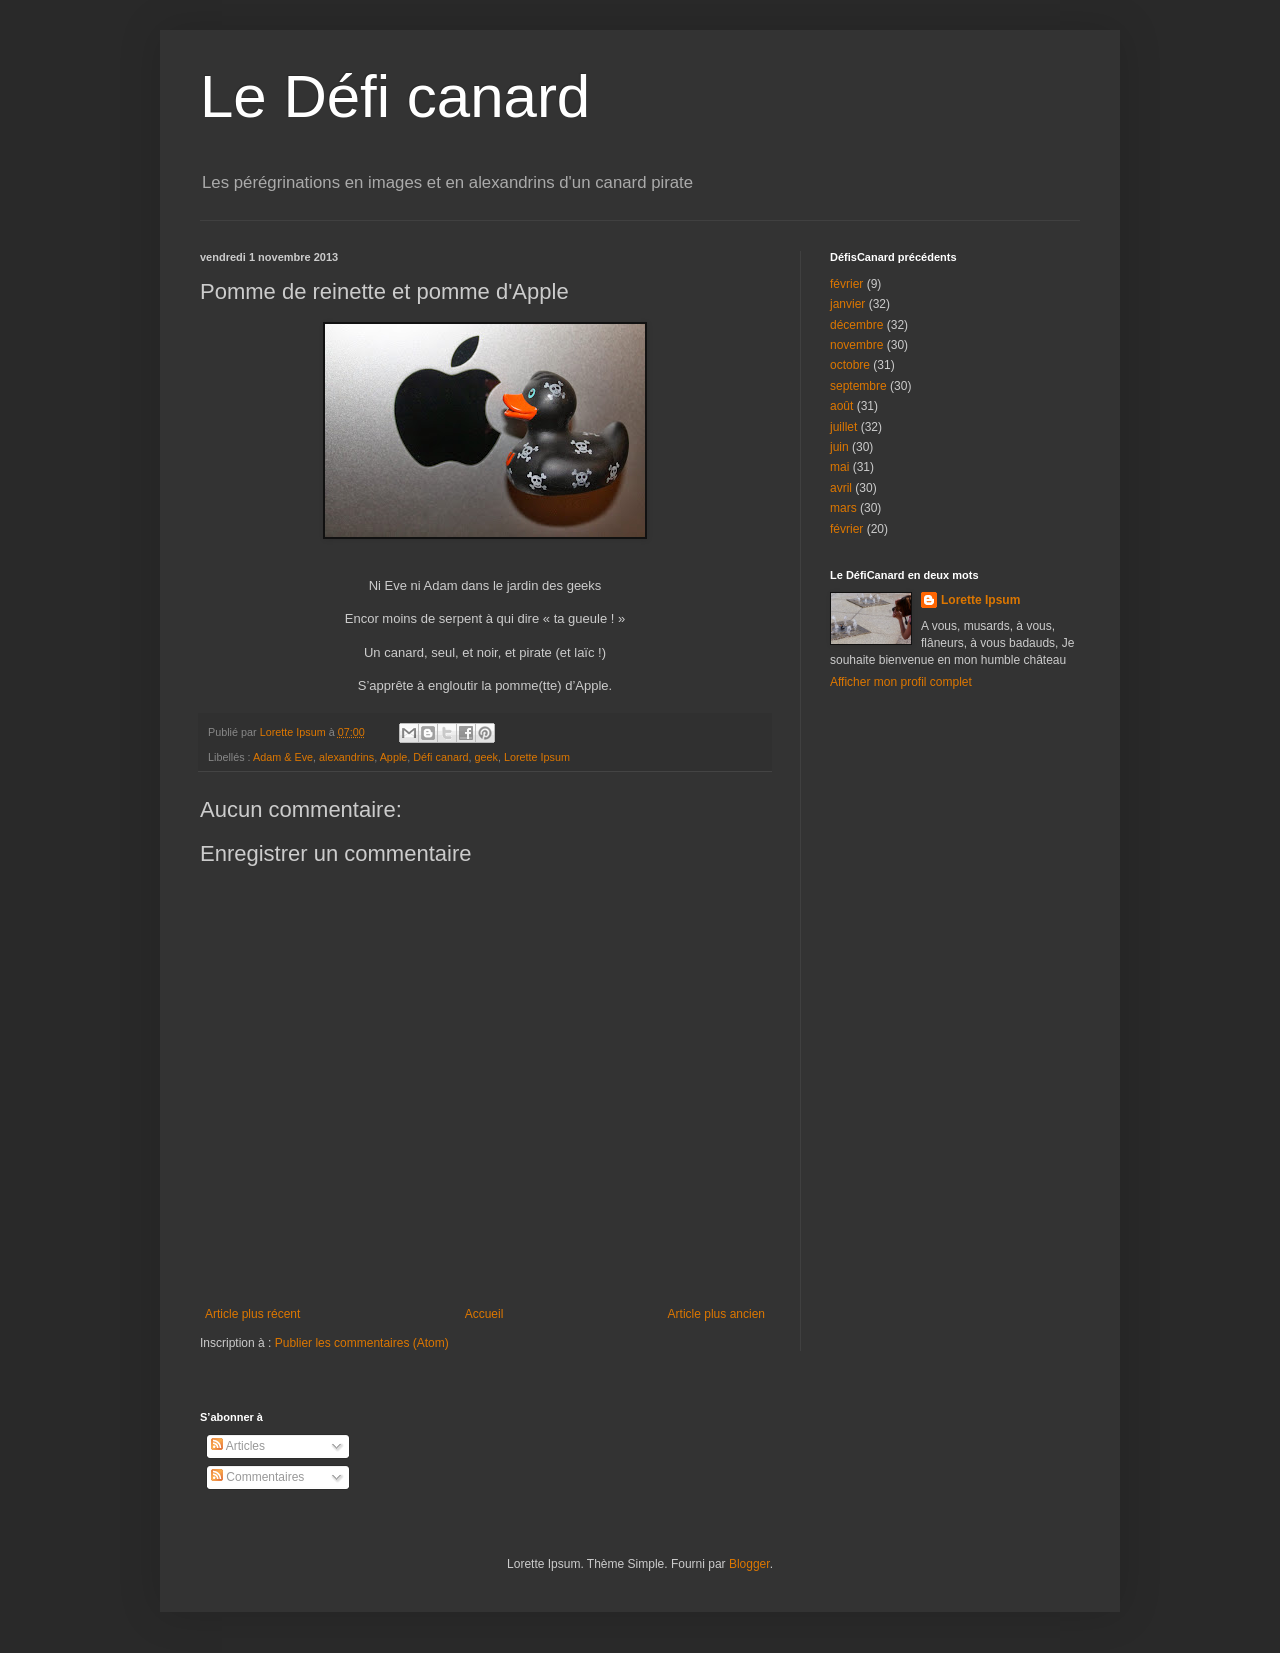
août (841, 406)
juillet (843, 427)
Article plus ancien (716, 1314)
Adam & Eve (283, 757)
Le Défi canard (395, 96)
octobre (850, 365)
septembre (858, 386)
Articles (238, 1446)
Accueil (484, 1314)
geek (486, 757)
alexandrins (346, 757)
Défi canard (440, 757)
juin (839, 447)
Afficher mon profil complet (901, 682)
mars (843, 508)
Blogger (749, 1564)
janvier (847, 304)
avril (841, 488)
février (846, 284)
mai (839, 467)
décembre (856, 325)
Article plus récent (252, 1314)
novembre (856, 345)
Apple (394, 757)
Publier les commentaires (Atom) (362, 1343)
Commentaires (257, 1477)
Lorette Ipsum (537, 757)
